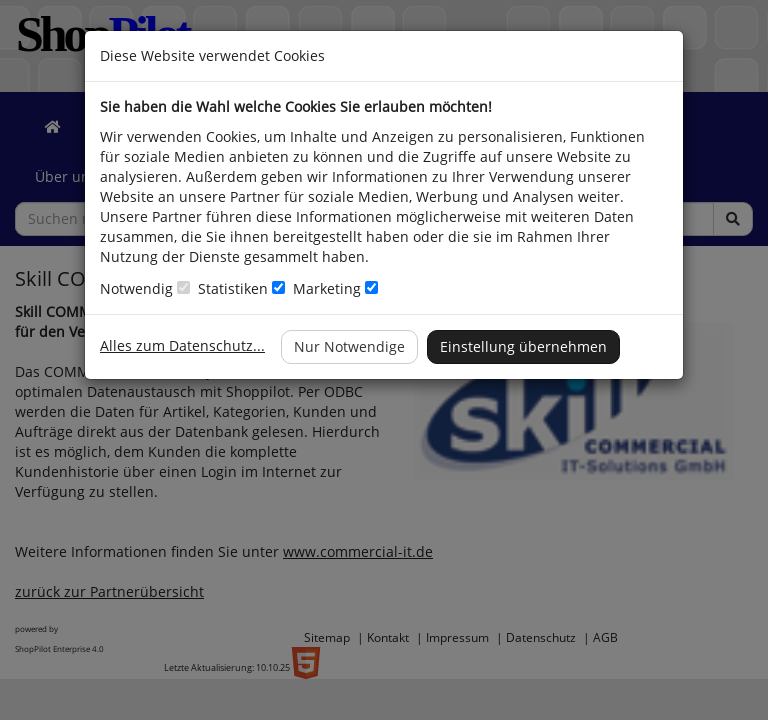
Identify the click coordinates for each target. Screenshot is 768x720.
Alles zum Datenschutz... (182, 345)
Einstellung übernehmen (523, 346)
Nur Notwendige (349, 346)
